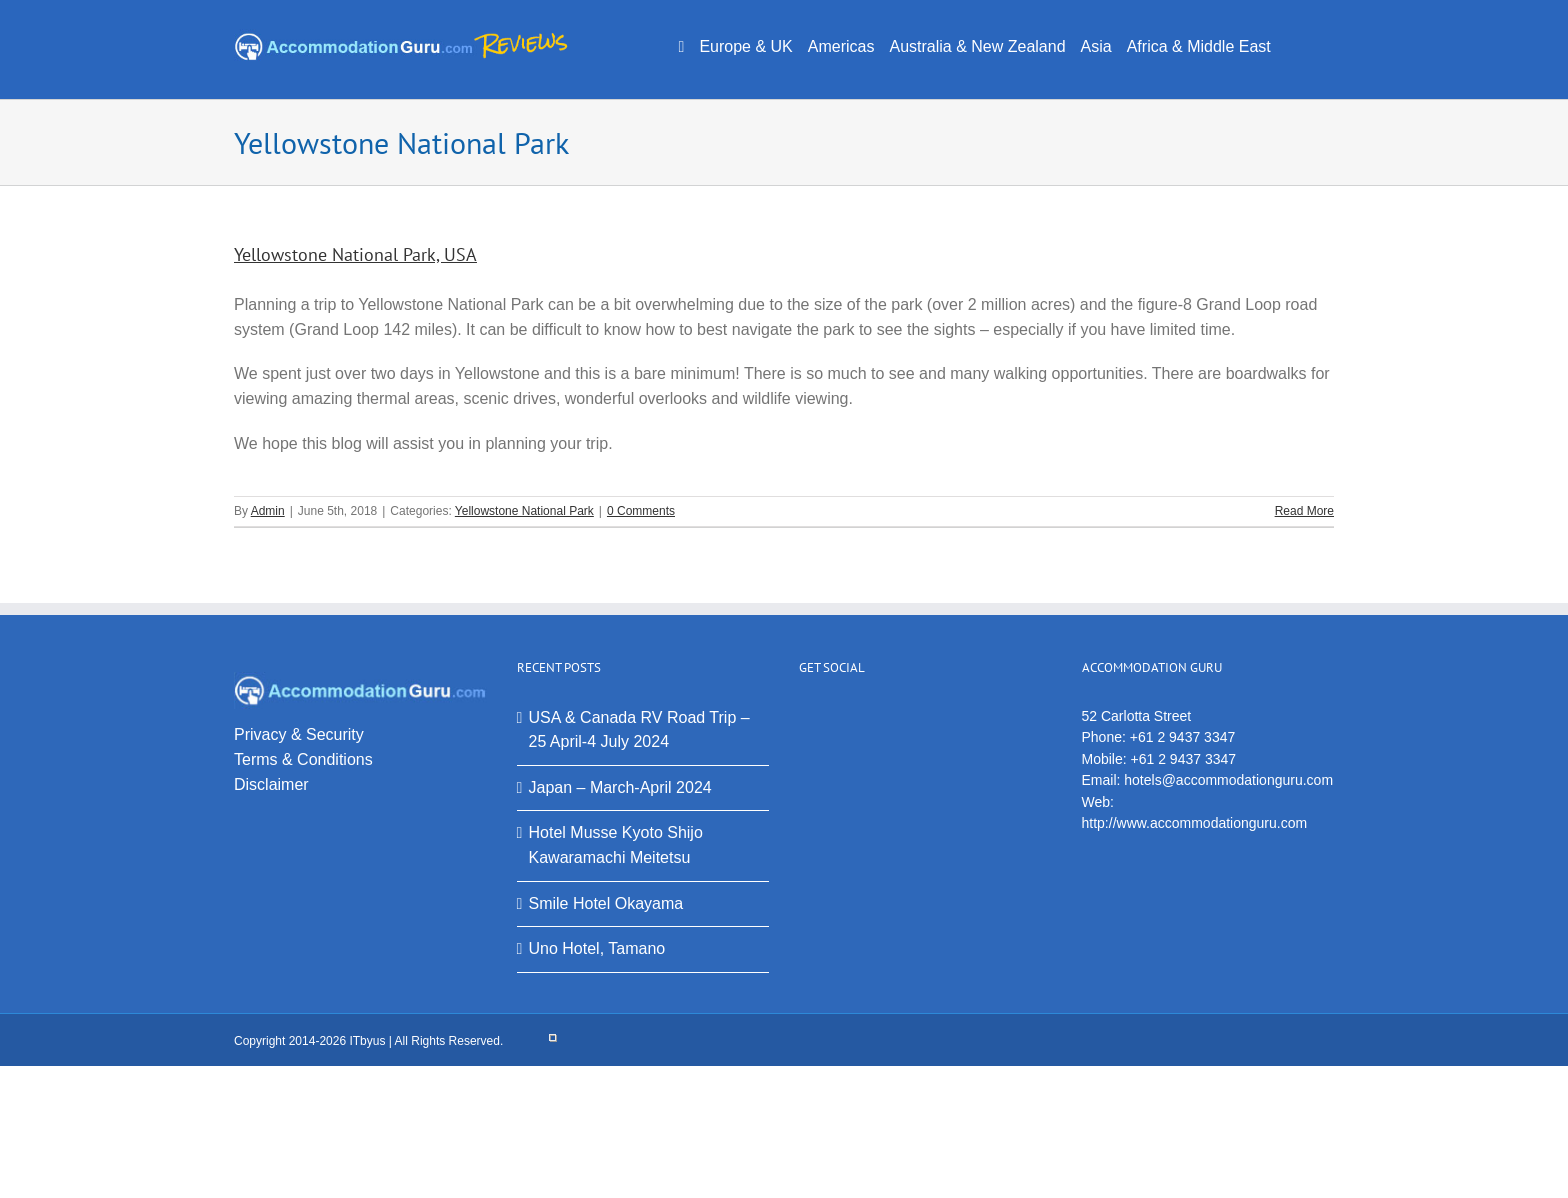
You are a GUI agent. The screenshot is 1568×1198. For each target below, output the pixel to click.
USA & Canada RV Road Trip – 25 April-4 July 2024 (639, 730)
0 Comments (641, 511)
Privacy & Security (299, 734)
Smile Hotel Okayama (606, 903)
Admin (268, 511)
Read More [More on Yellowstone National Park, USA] (1304, 511)
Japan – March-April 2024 (620, 787)
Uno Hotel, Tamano (597, 948)
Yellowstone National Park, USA (355, 254)
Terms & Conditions (303, 759)
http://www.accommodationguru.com (1195, 823)
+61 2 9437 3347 (1183, 737)
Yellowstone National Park (524, 511)
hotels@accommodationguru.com (1228, 780)
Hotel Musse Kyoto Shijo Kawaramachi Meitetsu (616, 845)
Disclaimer (271, 784)
